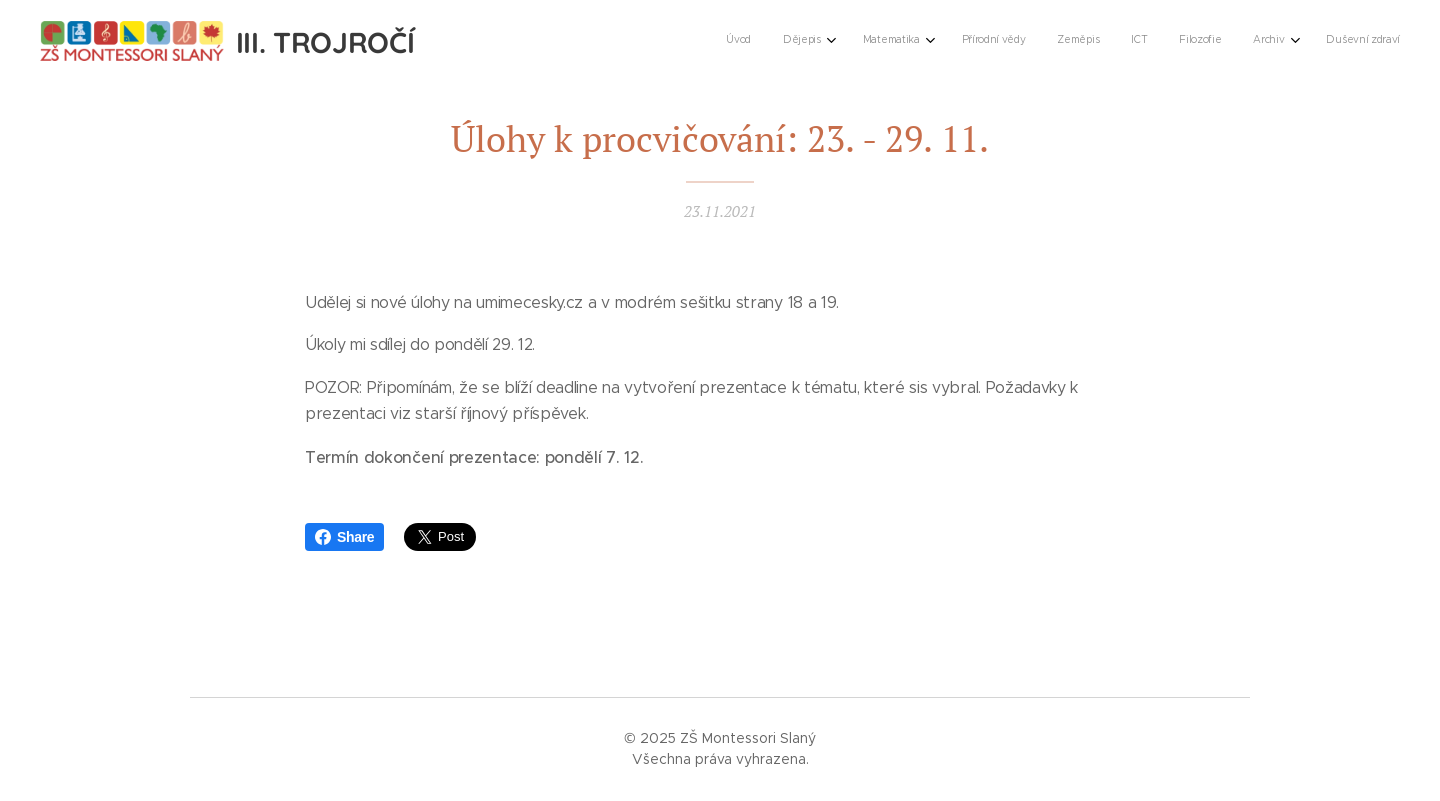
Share (344, 537)
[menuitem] (1119, 41)
